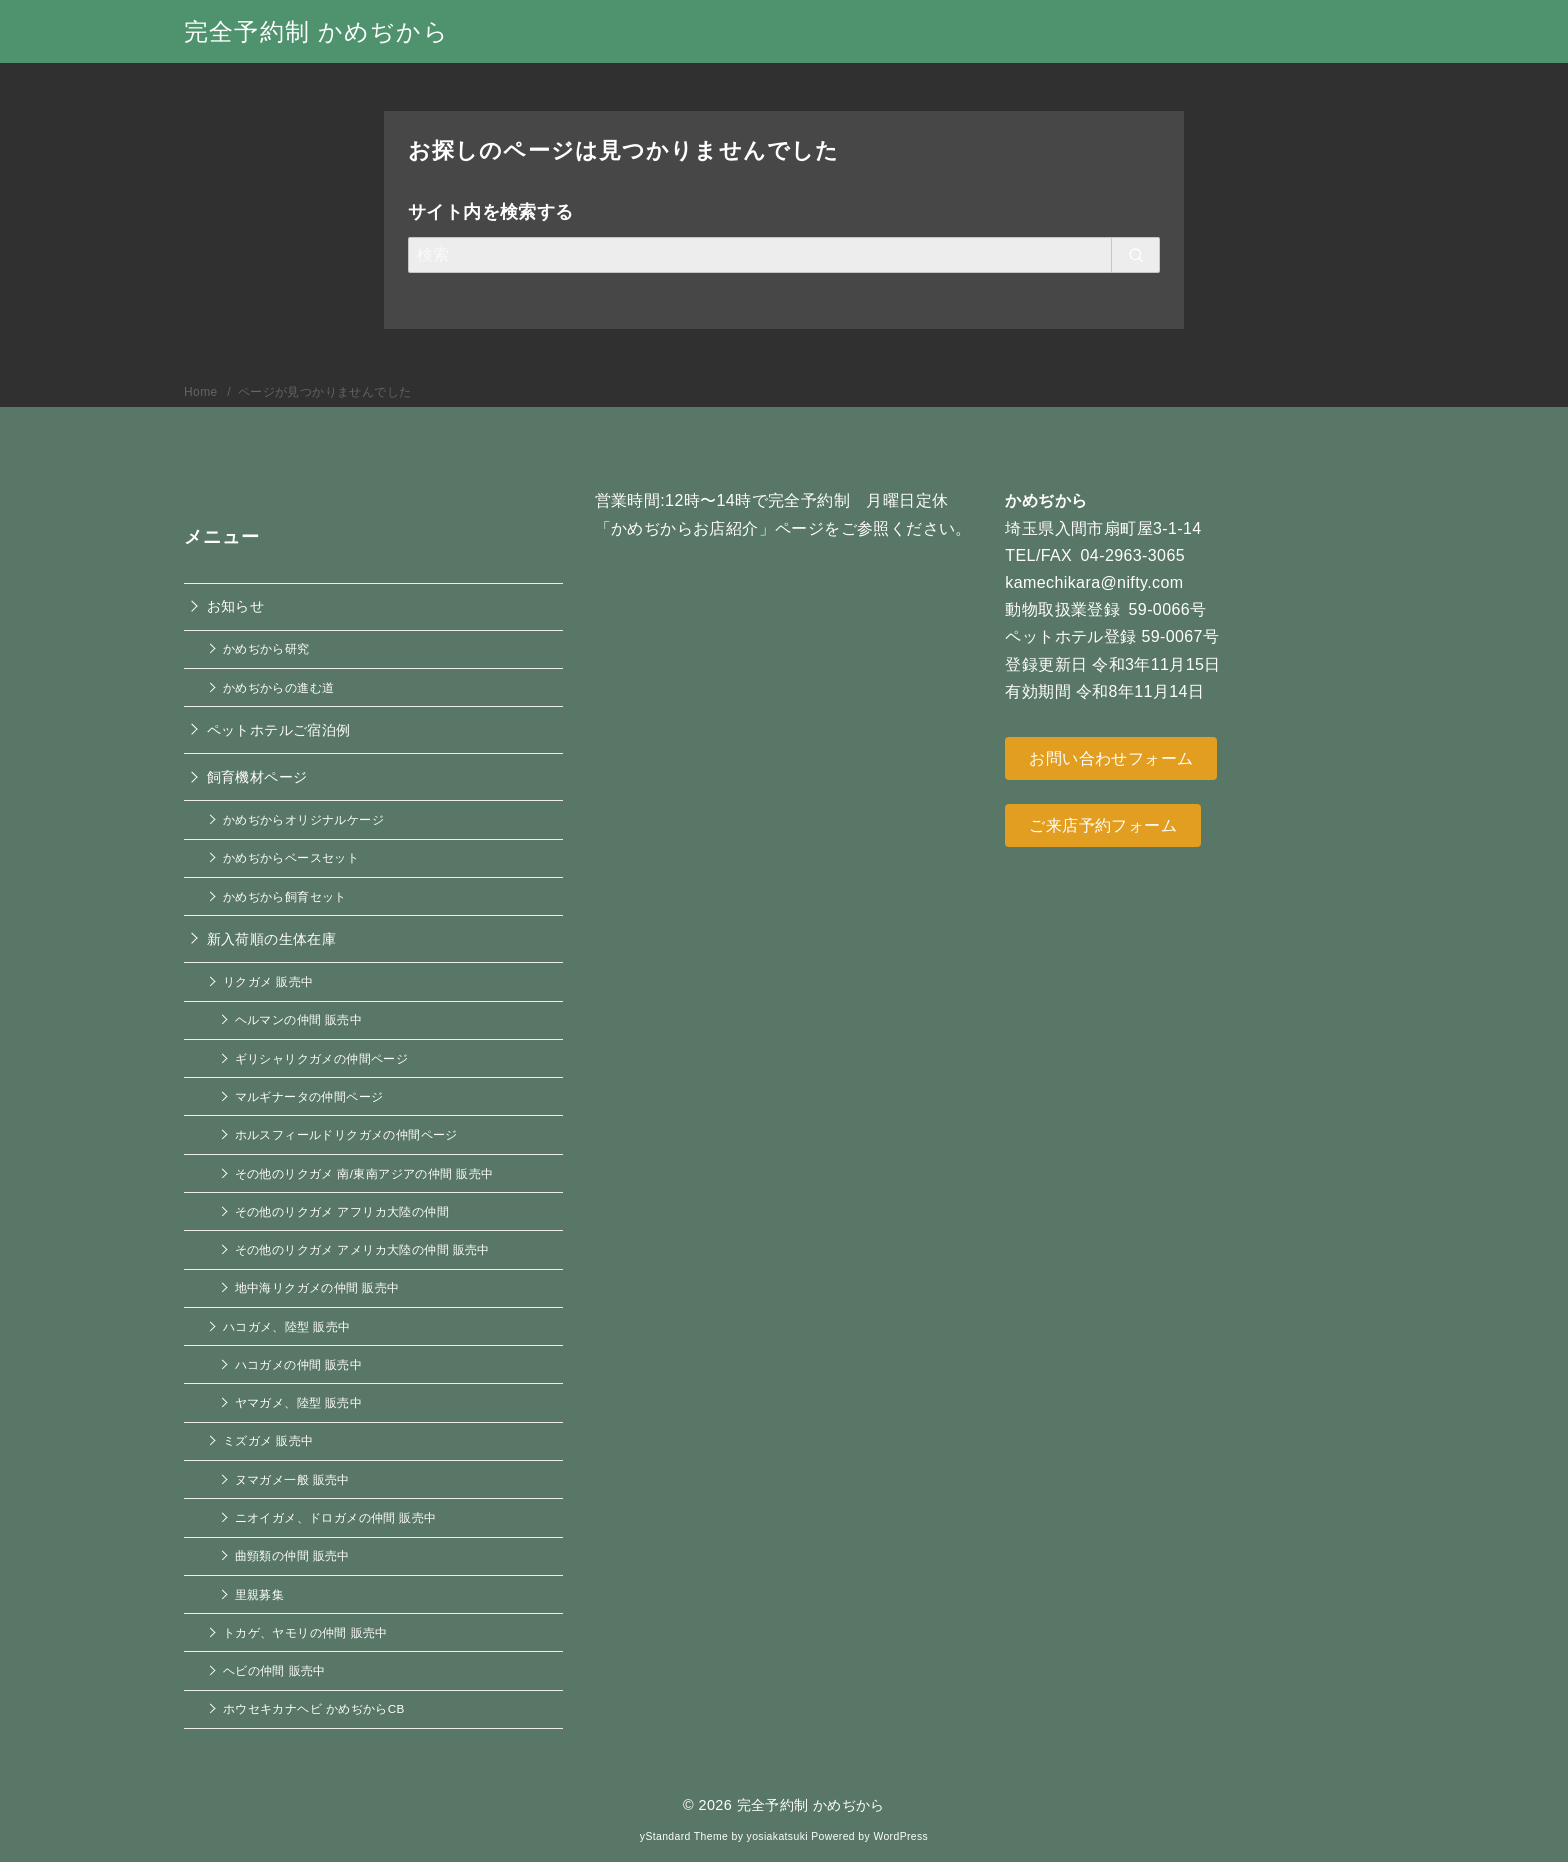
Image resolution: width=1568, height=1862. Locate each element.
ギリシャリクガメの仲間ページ (322, 1058)
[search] (1135, 255)
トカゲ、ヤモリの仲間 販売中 (305, 1632)
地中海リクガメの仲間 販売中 (317, 1287)
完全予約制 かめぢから (316, 31)
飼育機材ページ (257, 777)
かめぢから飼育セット (285, 896)
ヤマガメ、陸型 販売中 (299, 1402)
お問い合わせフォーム (1111, 758)
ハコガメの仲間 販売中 (299, 1364)
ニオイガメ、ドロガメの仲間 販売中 (336, 1517)
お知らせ (236, 606)
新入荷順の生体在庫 (272, 939)
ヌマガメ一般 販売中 (292, 1479)
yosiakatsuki (777, 1836)
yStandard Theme (684, 1836)
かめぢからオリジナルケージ (303, 819)
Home (202, 392)
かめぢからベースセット (291, 857)
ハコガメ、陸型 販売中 (287, 1326)
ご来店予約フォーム (1103, 825)
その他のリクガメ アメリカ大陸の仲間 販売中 (362, 1249)
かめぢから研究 (266, 648)
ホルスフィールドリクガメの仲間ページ (346, 1134)
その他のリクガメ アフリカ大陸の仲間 (342, 1211)
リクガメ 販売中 (268, 981)
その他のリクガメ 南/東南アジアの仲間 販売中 (364, 1173)
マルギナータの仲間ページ (309, 1096)
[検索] (784, 255)
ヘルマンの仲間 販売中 (299, 1019)
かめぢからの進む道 (279, 687)
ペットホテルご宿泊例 (279, 730)
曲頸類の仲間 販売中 (292, 1555)
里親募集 (260, 1594)
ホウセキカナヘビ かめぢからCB (314, 1708)
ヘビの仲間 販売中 (274, 1670)
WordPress (900, 1836)
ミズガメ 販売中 (268, 1440)
